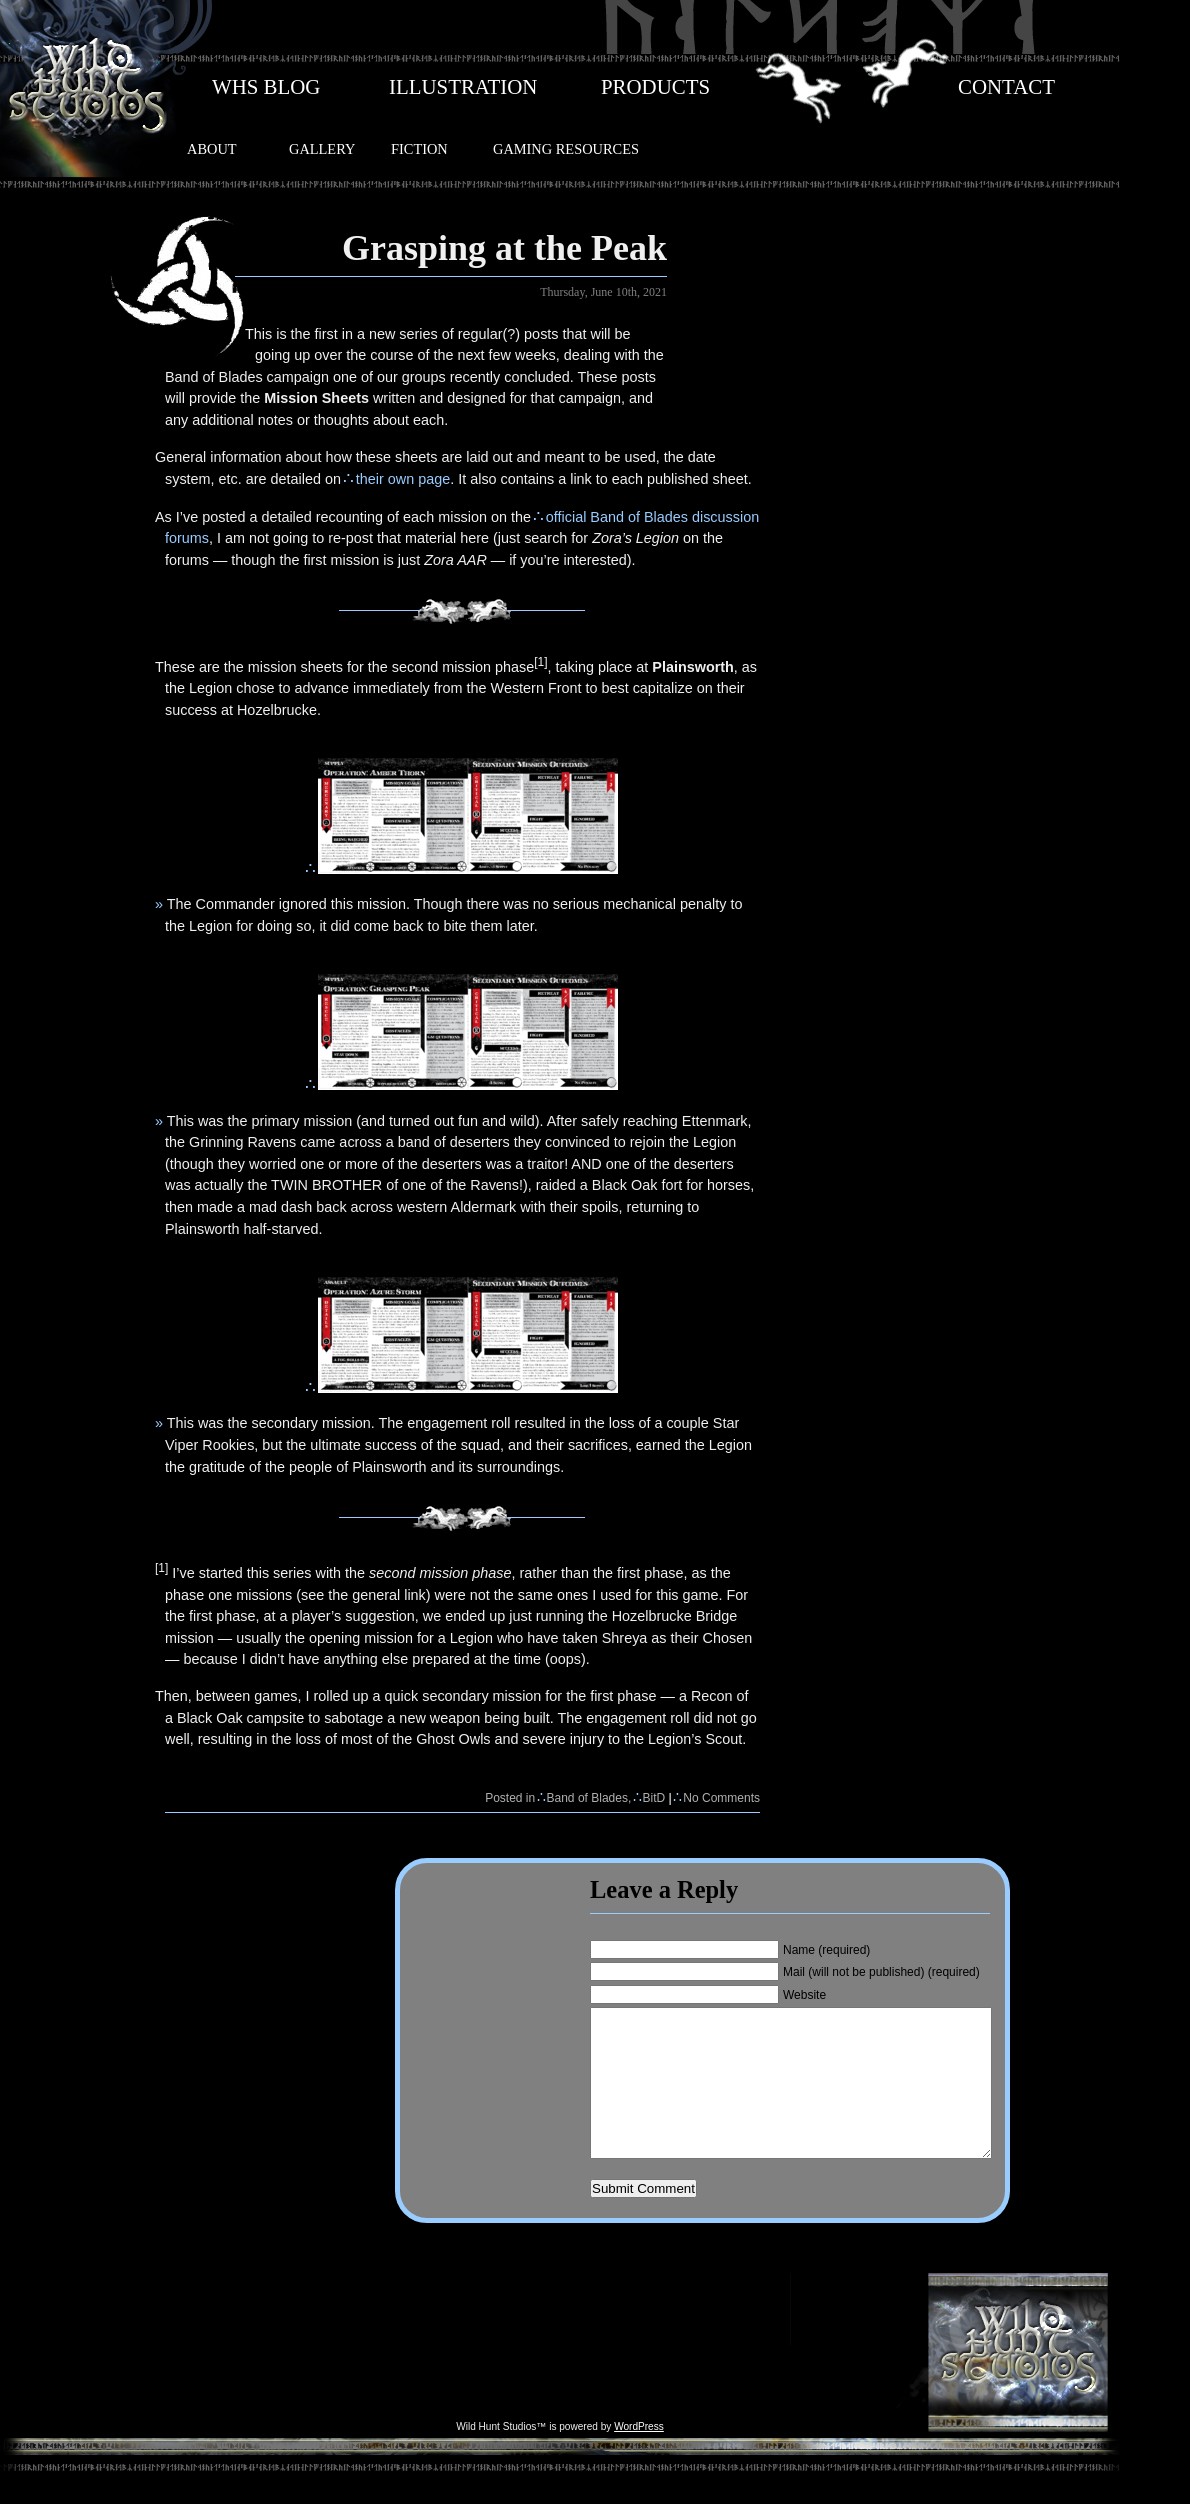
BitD (654, 1798)
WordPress (639, 2456)
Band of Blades (587, 1798)
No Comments (721, 1798)
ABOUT (212, 149)
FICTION (419, 149)
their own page (403, 479)
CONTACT (1006, 87)
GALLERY (322, 149)
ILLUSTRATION (463, 87)
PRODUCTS (655, 87)
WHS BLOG (266, 87)
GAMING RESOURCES (566, 149)
